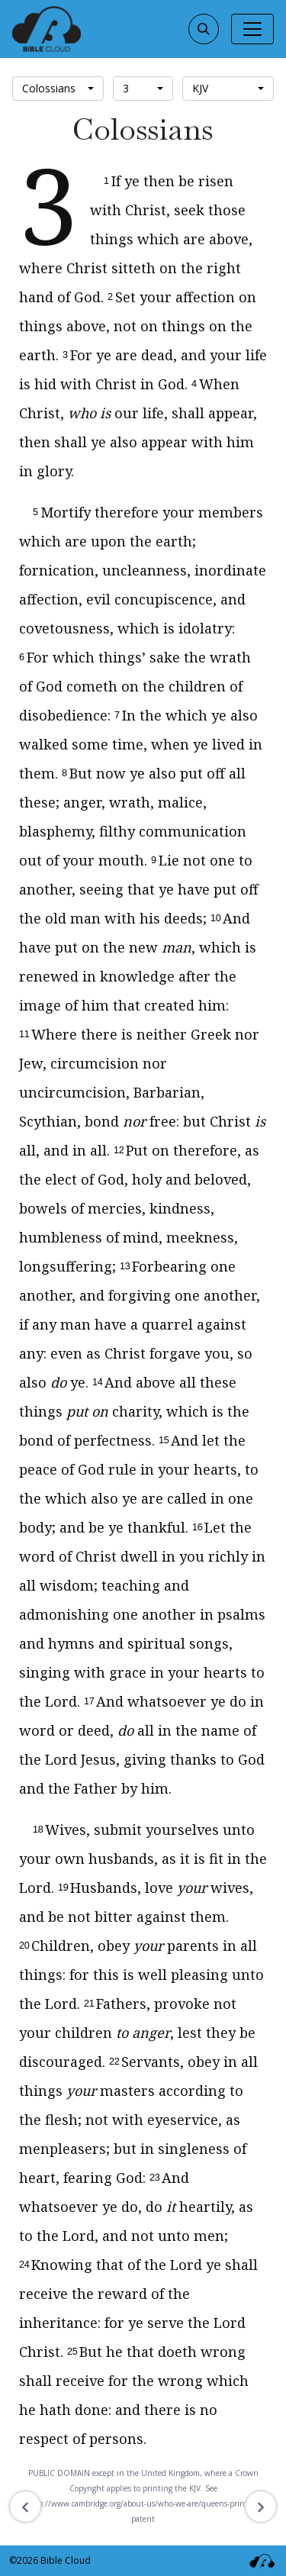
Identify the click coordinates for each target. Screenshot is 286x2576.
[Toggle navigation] (252, 29)
